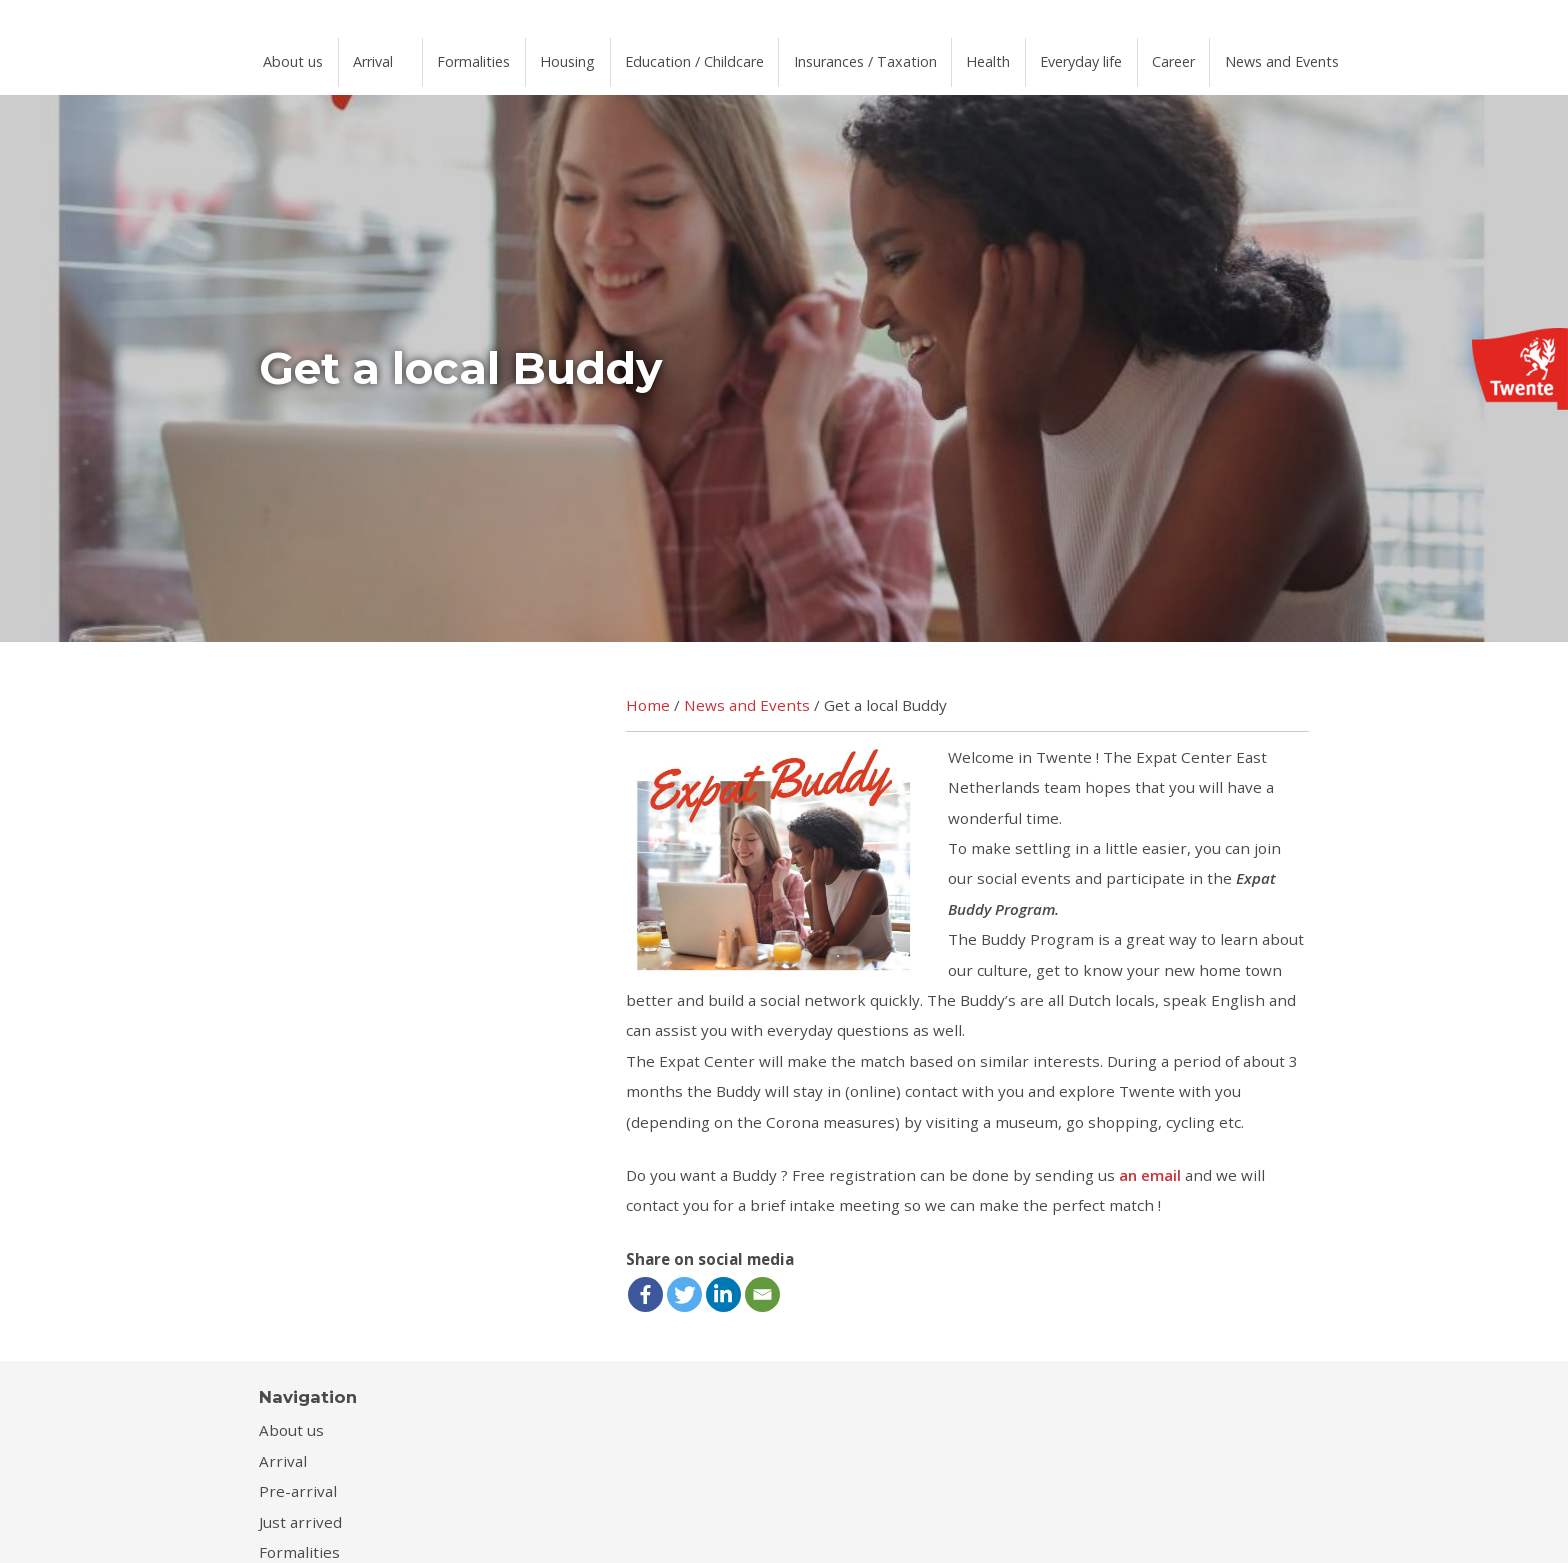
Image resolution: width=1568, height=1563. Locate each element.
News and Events (1381, 56)
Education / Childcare (737, 56)
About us (297, 56)
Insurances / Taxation (924, 56)
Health (1059, 56)
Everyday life (1162, 56)
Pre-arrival (298, 1476)
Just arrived (300, 1507)
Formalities (495, 56)
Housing (598, 56)
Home (648, 691)
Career (1264, 56)
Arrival (384, 56)
